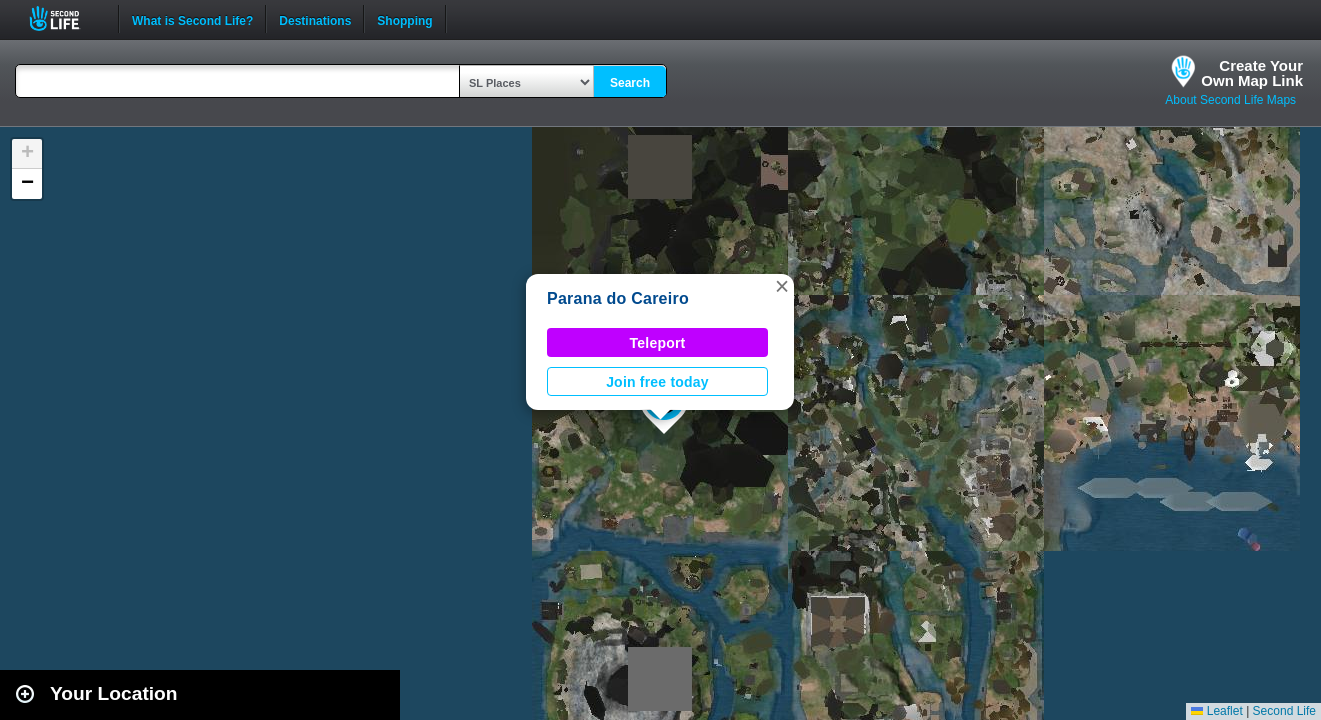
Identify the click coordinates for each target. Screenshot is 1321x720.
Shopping (404, 19)
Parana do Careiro (618, 298)
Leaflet (1216, 711)
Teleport (658, 343)
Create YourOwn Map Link (1252, 73)
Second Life (65, 18)
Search (630, 83)
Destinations (315, 19)
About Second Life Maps (1230, 100)
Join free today (657, 382)
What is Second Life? (192, 19)
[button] (782, 286)
